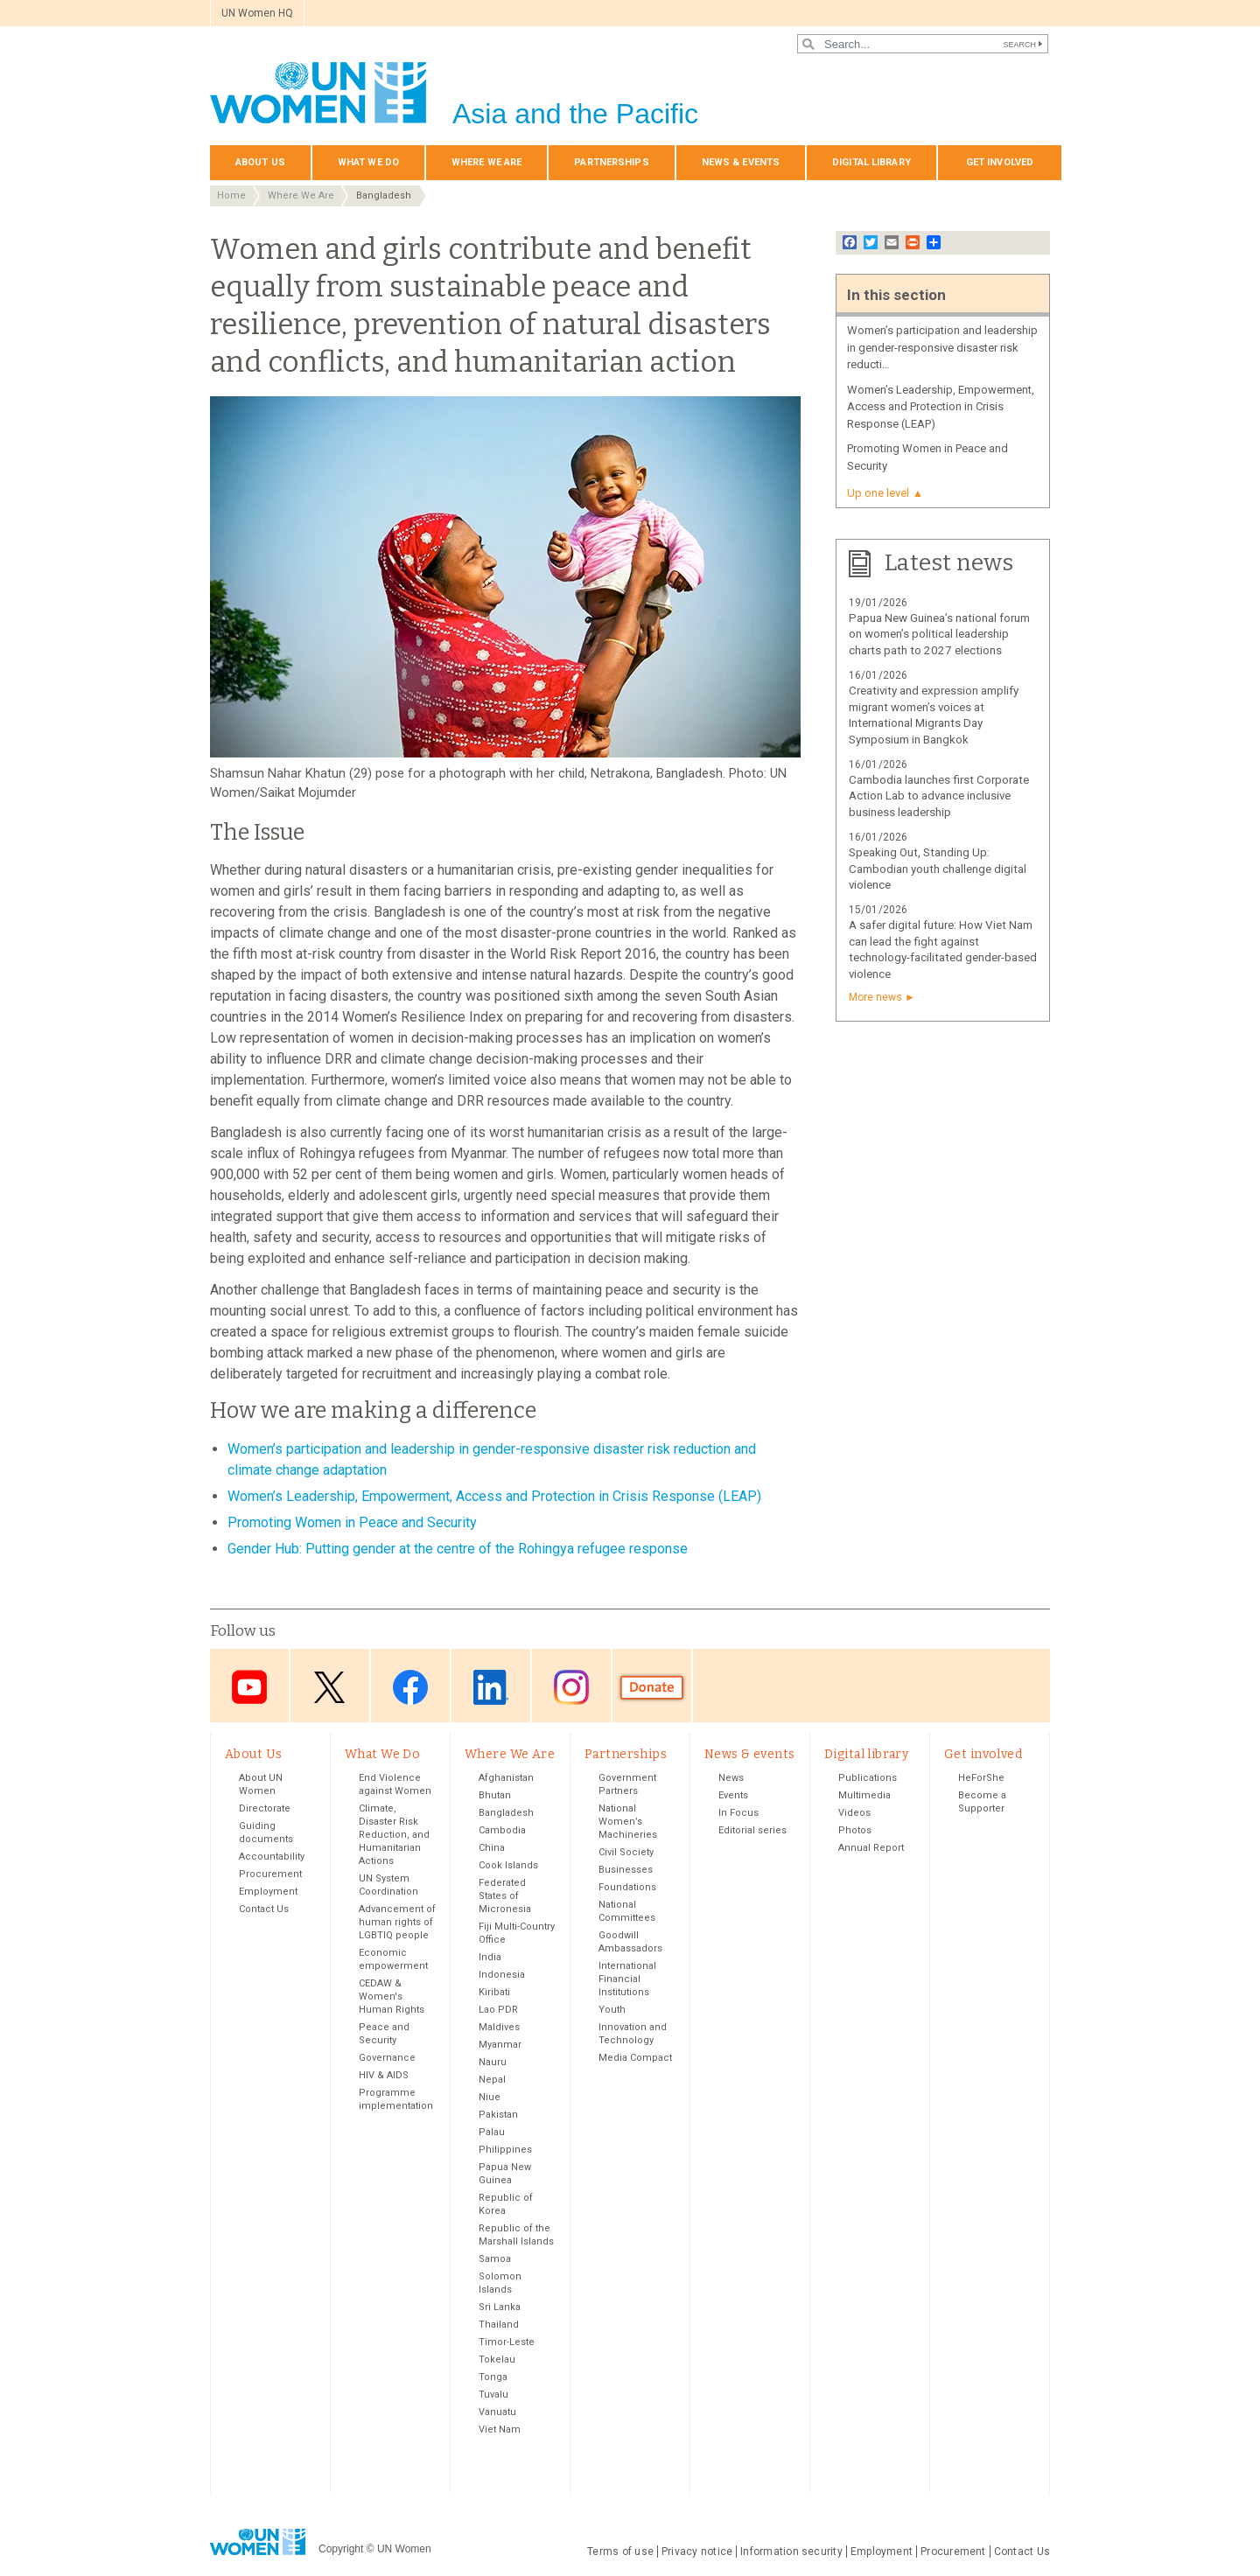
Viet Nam (500, 2429)
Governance (387, 2057)
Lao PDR (498, 2009)
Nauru (493, 2062)
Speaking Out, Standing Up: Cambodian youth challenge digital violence (937, 869)
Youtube (249, 1686)
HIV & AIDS (384, 2075)
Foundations (627, 1887)
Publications (867, 1778)
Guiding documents (266, 1832)
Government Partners (627, 1784)
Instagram (571, 1686)
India (490, 1957)
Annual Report (871, 1847)
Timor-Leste (507, 2342)
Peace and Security (384, 2033)
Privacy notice (697, 2551)
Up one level (878, 492)
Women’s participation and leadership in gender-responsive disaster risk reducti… (942, 347)
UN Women (404, 2549)
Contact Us (264, 1909)
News (731, 1778)
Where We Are (487, 162)
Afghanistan (506, 1778)
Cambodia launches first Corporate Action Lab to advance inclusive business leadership (939, 796)
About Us (260, 162)
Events (733, 1795)
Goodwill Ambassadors (630, 1942)
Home (231, 195)
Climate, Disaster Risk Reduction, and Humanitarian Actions (394, 1835)
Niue (489, 2097)
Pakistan (498, 2114)
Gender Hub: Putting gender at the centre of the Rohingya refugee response (458, 1548)
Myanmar (500, 2044)
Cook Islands (508, 1865)
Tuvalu (493, 2394)
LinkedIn (491, 1686)
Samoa (495, 2259)
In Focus (738, 1813)
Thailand (499, 2324)
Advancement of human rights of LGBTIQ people (397, 1922)
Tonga (493, 2377)
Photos (855, 1830)
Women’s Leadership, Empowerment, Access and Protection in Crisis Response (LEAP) (494, 1496)
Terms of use (620, 2551)
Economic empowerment (393, 1959)
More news (875, 997)
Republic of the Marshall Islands (516, 2235)
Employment (268, 1891)
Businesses (625, 1869)
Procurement (270, 1874)
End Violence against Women (395, 1784)
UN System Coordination (388, 1885)
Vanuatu (497, 2412)
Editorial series (752, 1830)
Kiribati (494, 1992)
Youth (612, 2009)
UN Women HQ (257, 13)
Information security (791, 2551)
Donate (651, 1686)
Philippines (505, 2149)
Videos (854, 1813)
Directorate (264, 1808)
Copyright (340, 2549)
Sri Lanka (500, 2307)
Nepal (492, 2079)
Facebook (410, 1686)
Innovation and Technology (632, 2033)
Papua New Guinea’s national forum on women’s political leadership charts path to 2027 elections (939, 634)
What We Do (368, 162)
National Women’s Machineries (627, 1821)
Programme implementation (396, 2099)
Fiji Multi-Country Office (517, 1933)
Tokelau (497, 2359)
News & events (741, 162)
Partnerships (611, 162)
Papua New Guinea (505, 2173)
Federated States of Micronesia (505, 1896)
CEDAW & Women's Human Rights (391, 1996)
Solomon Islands (500, 2283)
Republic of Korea (506, 2204)
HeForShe (981, 1778)
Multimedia (864, 1795)
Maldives (499, 2027)
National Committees (626, 1911)
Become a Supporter (982, 1802)
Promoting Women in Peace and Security (352, 1522)
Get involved (999, 162)
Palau (492, 2132)
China (492, 1847)
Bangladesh (383, 195)
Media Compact (635, 2057)
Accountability (271, 1856)
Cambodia (502, 1830)
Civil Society (626, 1852)
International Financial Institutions (627, 1979)
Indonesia (502, 1974)
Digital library (871, 162)
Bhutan (495, 1795)
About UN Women (261, 1784)
